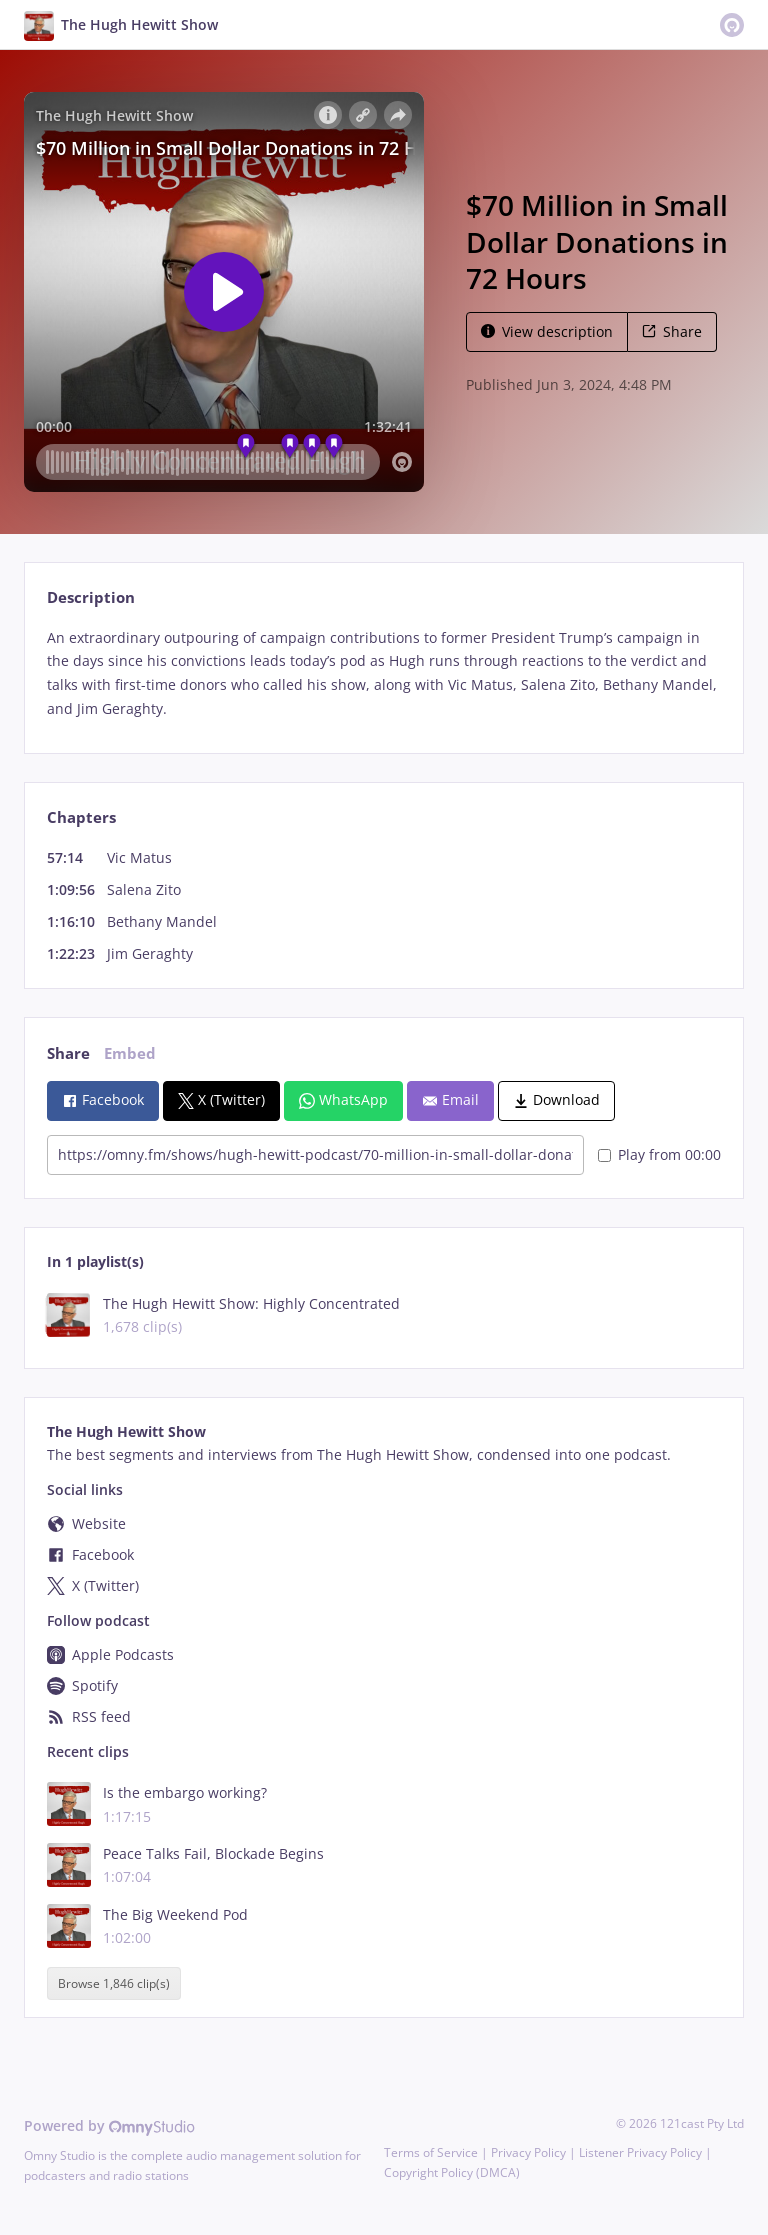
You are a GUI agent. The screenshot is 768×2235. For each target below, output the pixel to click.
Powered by (109, 2125)
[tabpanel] (383, 673)
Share (672, 331)
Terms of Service (431, 2152)
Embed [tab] (130, 1053)
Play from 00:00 (659, 1154)
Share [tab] (68, 1053)
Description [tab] (91, 597)
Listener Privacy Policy (640, 2152)
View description (547, 331)
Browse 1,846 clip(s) (114, 1983)
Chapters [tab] (81, 817)
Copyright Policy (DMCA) (452, 2172)
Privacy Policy (528, 2152)
